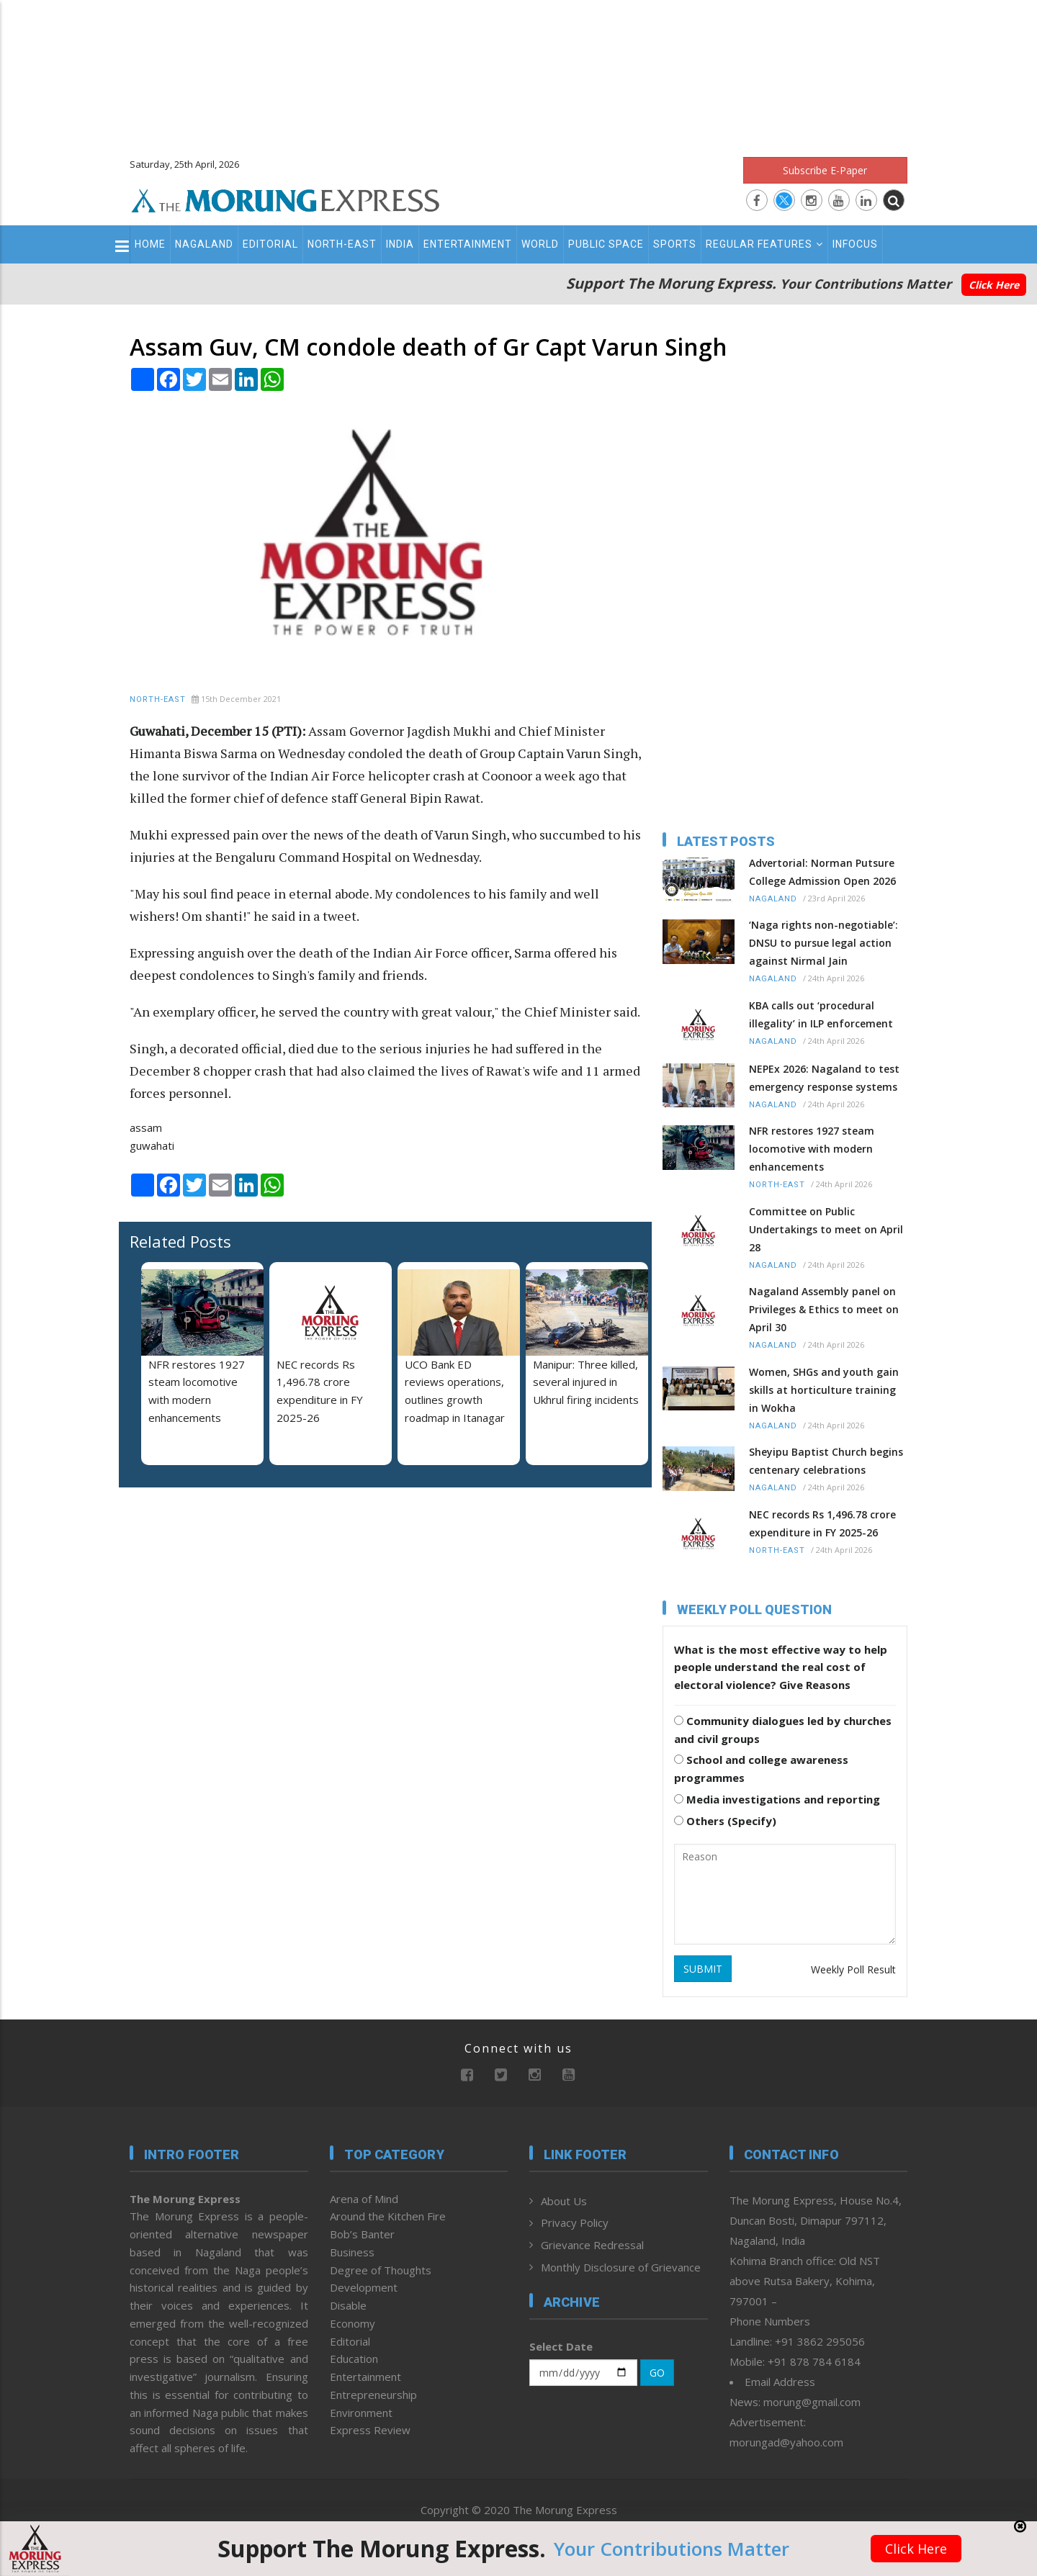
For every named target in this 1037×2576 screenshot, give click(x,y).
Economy (352, 2323)
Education (354, 2358)
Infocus (855, 244)
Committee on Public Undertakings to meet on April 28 (826, 1229)
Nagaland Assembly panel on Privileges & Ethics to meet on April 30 (824, 1309)
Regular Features (764, 244)
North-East (342, 244)
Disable (348, 2305)
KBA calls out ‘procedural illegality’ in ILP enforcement (821, 1014)
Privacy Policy (575, 2222)
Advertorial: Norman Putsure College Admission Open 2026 (822, 872)
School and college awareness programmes (761, 1768)
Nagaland (204, 244)
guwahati (152, 1145)
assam (146, 1127)
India (400, 244)
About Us (564, 2201)
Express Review (370, 2430)
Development (364, 2287)
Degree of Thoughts (380, 2270)
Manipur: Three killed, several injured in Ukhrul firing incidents (586, 1382)
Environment (361, 2412)
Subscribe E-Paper (825, 170)
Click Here (994, 285)
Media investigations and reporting (777, 1799)
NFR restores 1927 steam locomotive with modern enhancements (811, 1149)
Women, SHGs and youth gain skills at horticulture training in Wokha (824, 1390)
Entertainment (467, 244)
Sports (674, 244)
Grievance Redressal (592, 2245)
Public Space (606, 244)
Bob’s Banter (362, 2234)
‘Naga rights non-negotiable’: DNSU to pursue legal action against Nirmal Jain (823, 943)
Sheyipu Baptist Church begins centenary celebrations (826, 1461)
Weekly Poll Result (853, 1969)
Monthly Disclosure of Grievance (621, 2267)
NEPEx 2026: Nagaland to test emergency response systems (824, 1078)
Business (352, 2252)
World (540, 244)
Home (150, 244)
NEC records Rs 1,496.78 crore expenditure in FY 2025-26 (822, 1523)
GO (657, 2372)
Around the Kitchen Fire (388, 2216)
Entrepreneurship (373, 2394)
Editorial (270, 244)
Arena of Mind (364, 2199)
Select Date (561, 2346)
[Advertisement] (518, 72)
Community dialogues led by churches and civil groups (783, 1729)
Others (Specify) (725, 1821)
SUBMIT (702, 1969)
